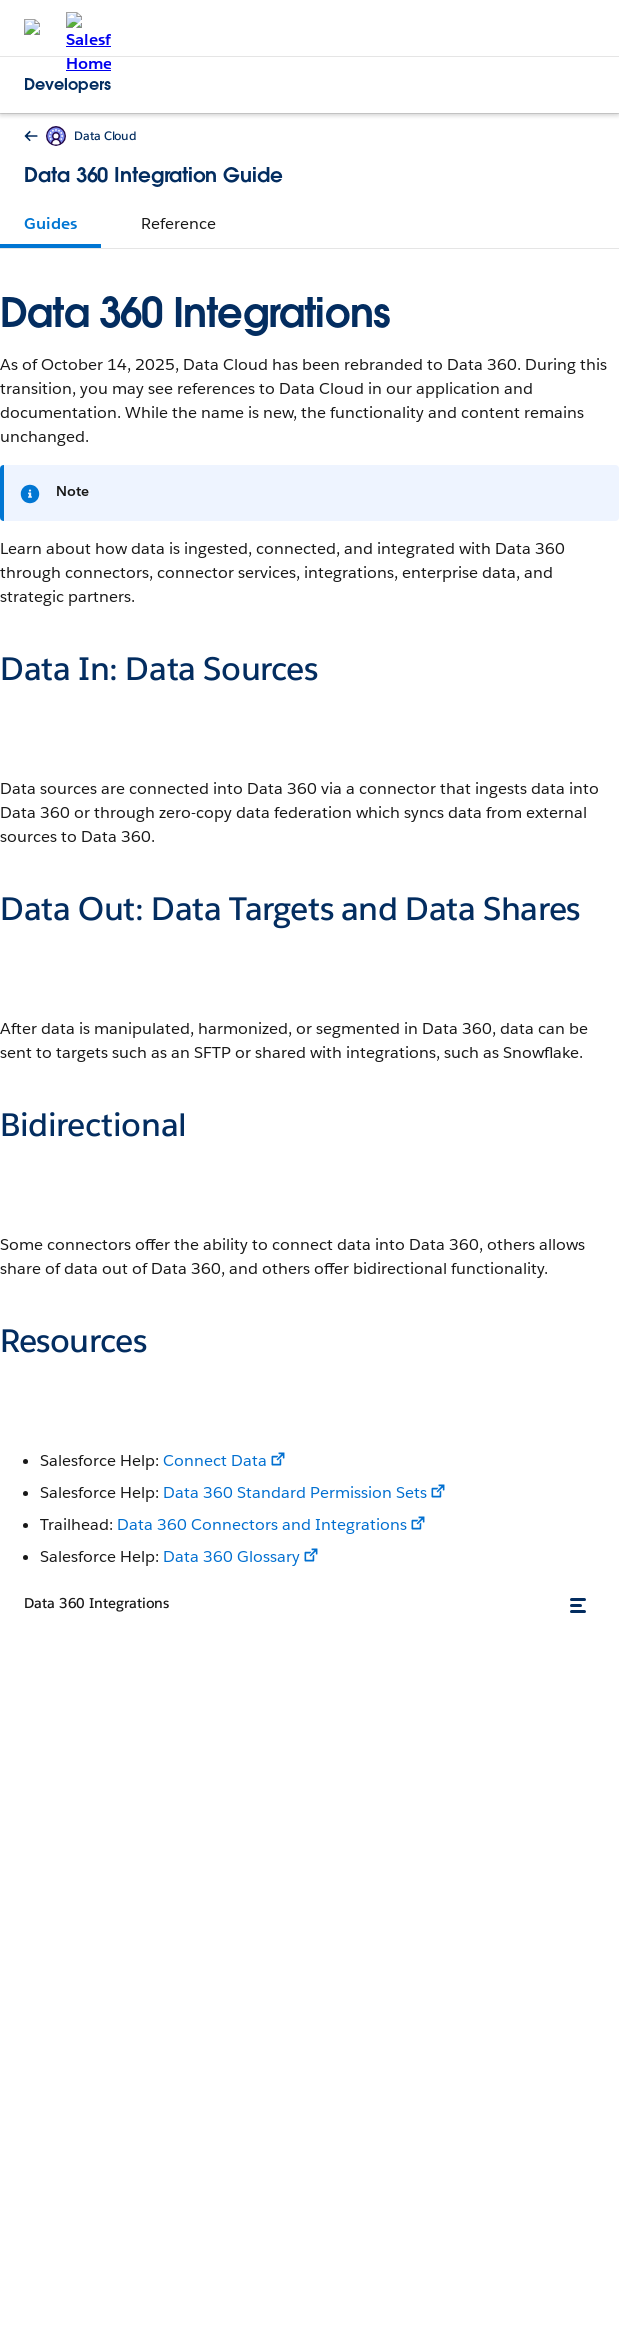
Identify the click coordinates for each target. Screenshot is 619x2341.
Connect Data (215, 1460)
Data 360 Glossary (231, 1556)
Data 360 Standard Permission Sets (295, 1492)
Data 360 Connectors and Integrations (262, 1524)
